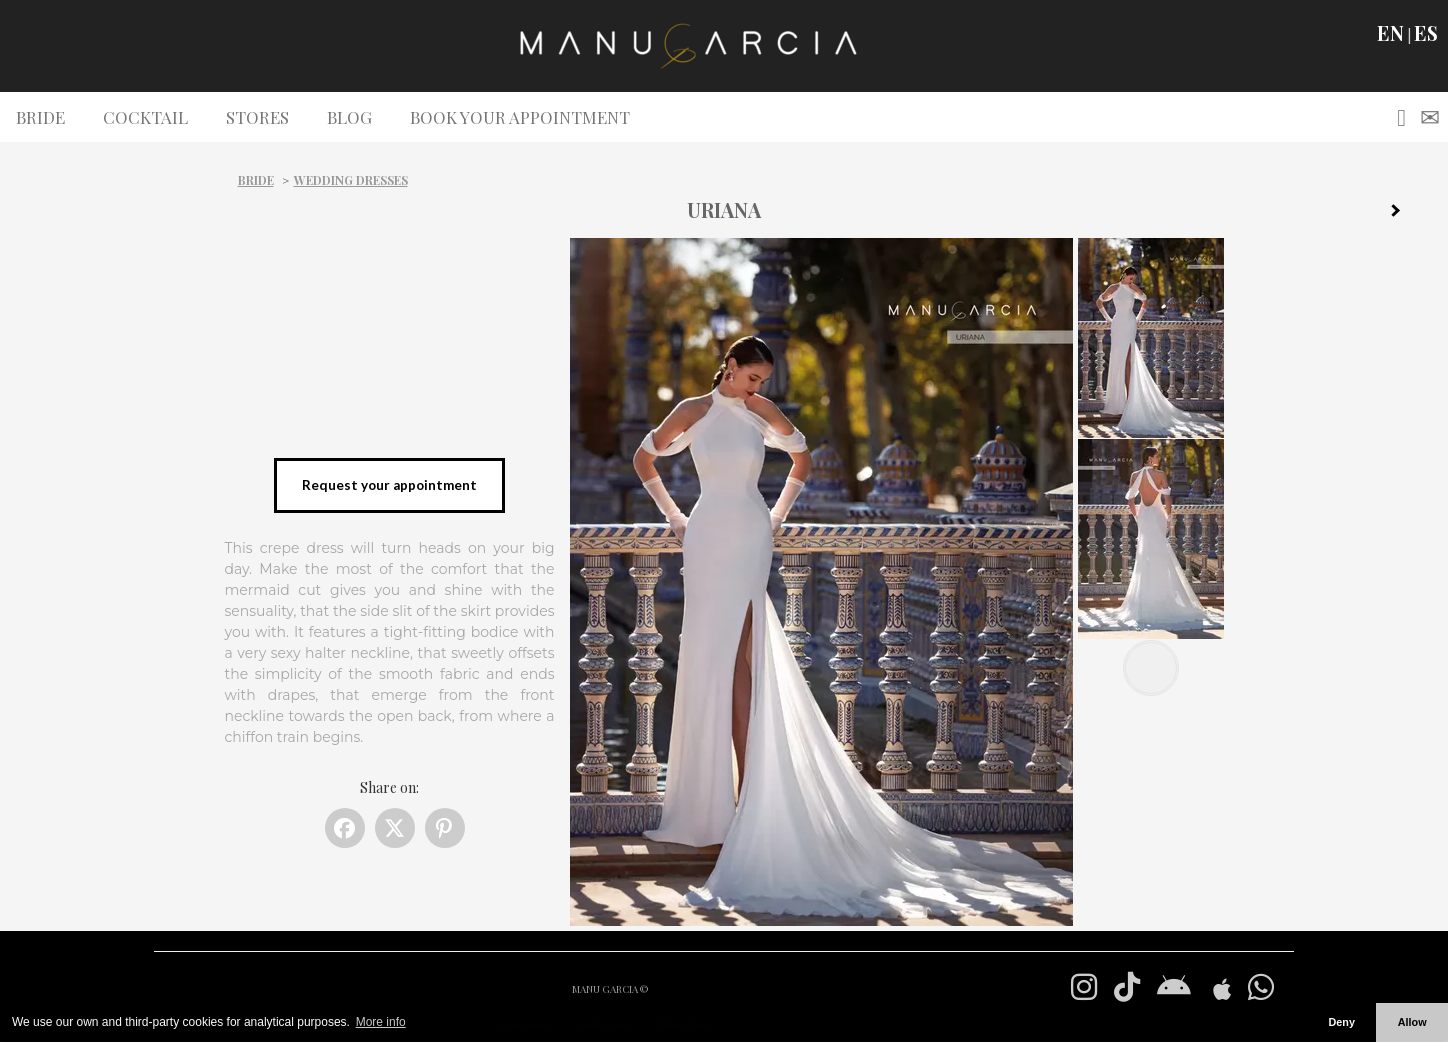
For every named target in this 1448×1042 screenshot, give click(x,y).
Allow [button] (1412, 1022)
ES (1426, 33)
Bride (256, 180)
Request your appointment (389, 485)
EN (1390, 33)
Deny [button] (1341, 1022)
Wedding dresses (351, 180)
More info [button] (381, 1022)
